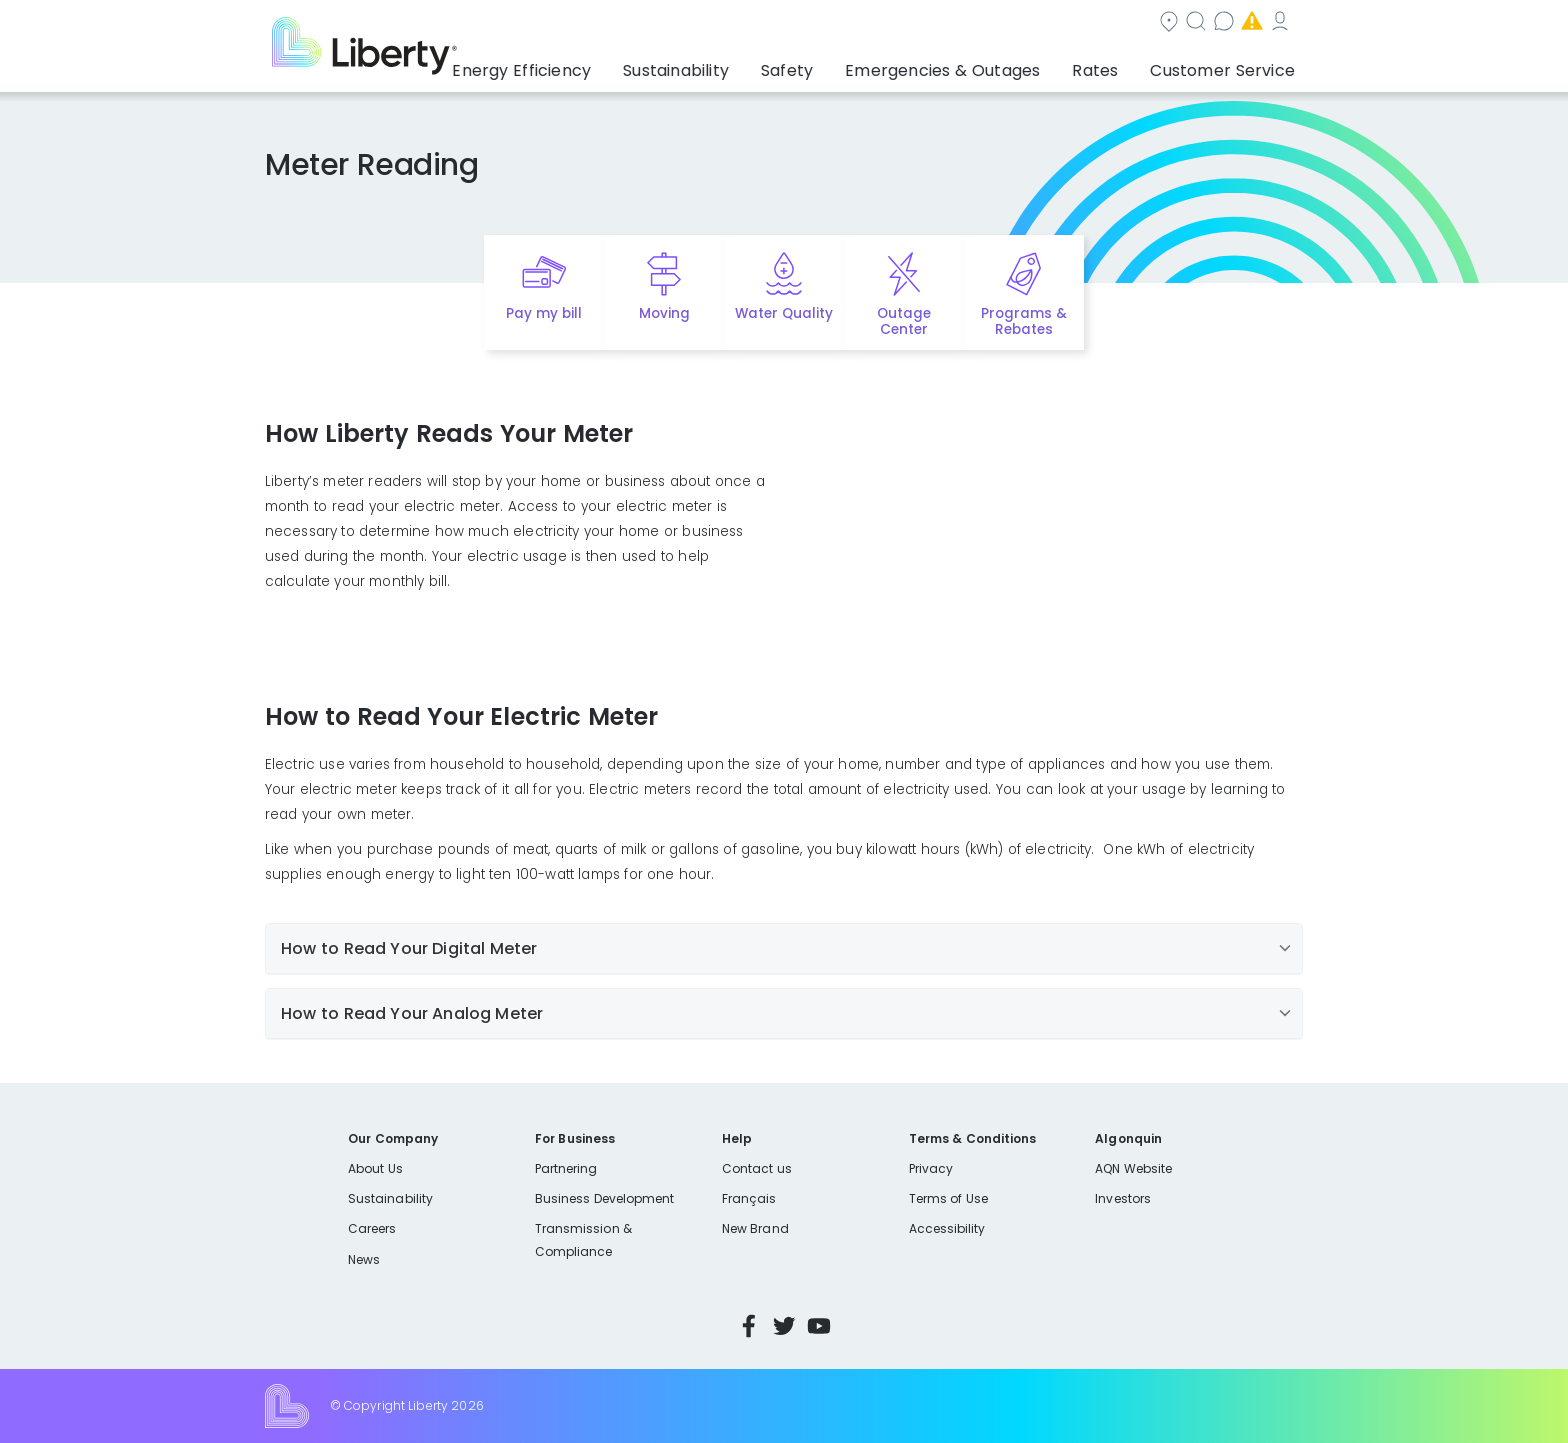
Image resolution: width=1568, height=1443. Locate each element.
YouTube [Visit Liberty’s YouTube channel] (819, 1326)
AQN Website (1133, 1168)
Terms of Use (949, 1198)
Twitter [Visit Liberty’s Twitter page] (784, 1326)
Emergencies (1054, 23)
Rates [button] (1115, 65)
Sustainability (390, 1198)
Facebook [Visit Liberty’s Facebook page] (749, 1326)
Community (717, 23)
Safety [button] (839, 65)
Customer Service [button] (1228, 65)
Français (749, 1198)
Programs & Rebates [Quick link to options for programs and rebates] (1024, 322)
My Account (1180, 23)
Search (824, 23)
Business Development (605, 1198)
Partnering (566, 1168)
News (364, 1259)
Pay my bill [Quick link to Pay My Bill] (544, 313)
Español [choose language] (1273, 23)
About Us (375, 1168)
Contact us (930, 23)
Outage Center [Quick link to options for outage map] (904, 322)
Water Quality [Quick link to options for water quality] (784, 313)
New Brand (755, 1228)
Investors (1123, 1198)
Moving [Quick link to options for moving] (664, 313)
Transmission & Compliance (583, 1239)
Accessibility (947, 1228)
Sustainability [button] (737, 65)
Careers (372, 1228)
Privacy (931, 1168)
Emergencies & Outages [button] (978, 65)
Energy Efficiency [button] (596, 65)
